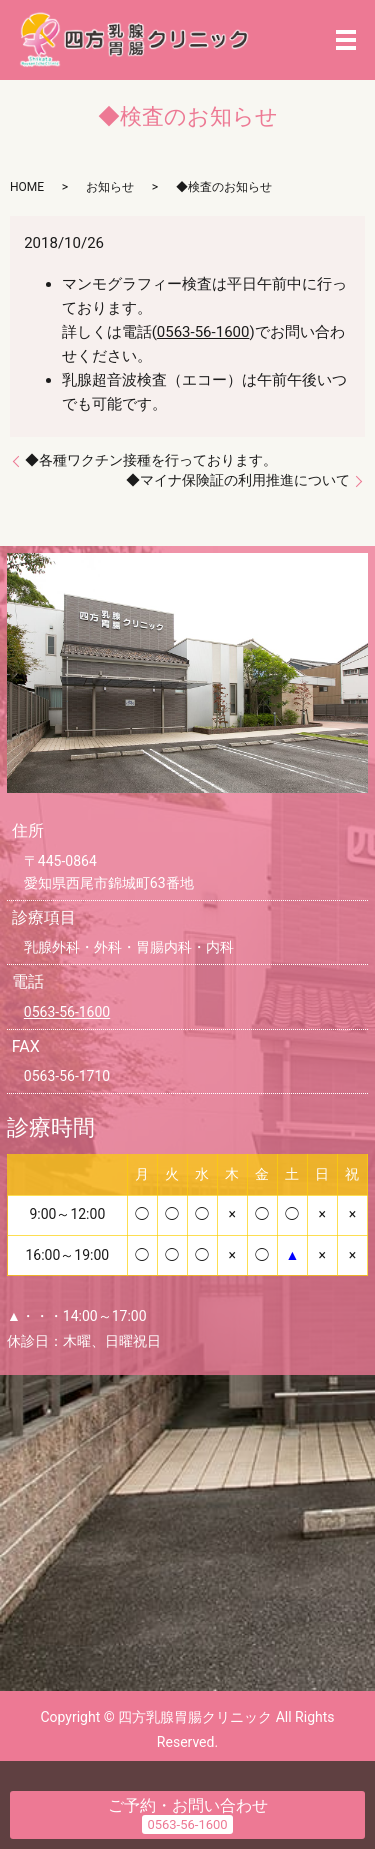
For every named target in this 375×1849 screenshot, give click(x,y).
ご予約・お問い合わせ (188, 1805)
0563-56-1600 (203, 332)
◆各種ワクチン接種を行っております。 (151, 460)
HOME (27, 187)
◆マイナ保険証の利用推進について (238, 480)
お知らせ (110, 187)
